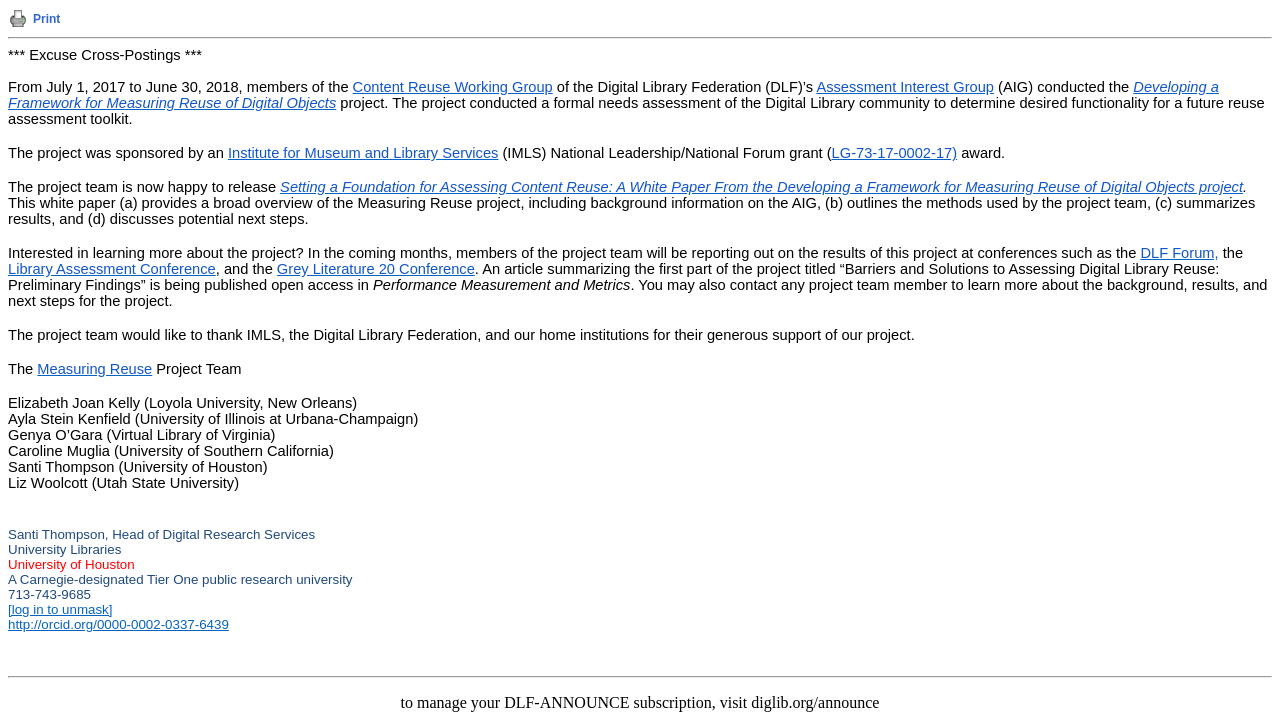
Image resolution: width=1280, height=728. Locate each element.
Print (46, 19)
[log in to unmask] (60, 609)
